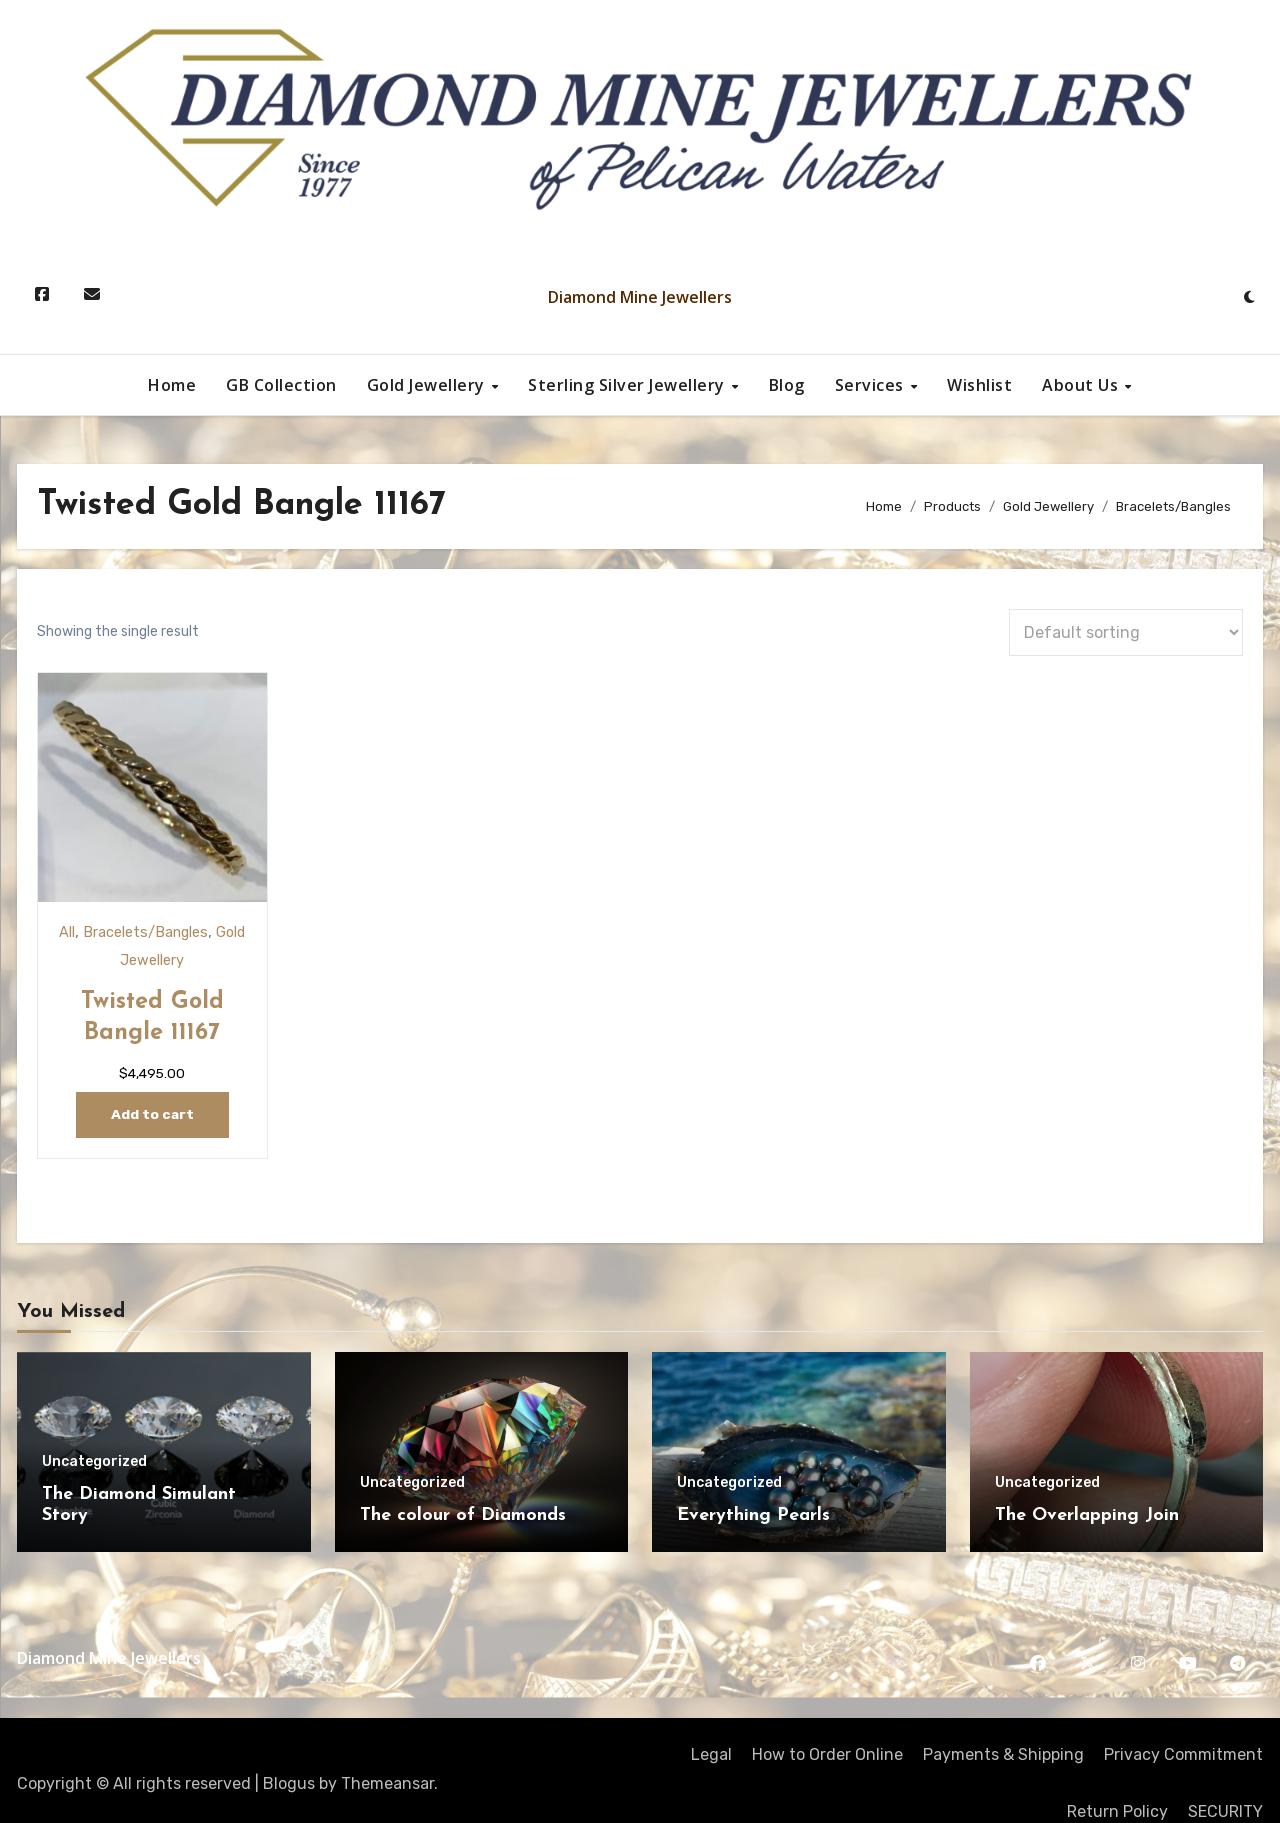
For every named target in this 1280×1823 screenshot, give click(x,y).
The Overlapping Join (1087, 1489)
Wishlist (979, 385)
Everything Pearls (753, 1489)
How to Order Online (827, 1728)
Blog (787, 385)
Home (172, 385)
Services (872, 385)
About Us (1082, 385)
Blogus (289, 1757)
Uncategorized (94, 1436)
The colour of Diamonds (463, 1489)
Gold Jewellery (428, 385)
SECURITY (1225, 1785)
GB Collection (281, 385)
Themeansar (387, 1757)
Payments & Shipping (1003, 1728)
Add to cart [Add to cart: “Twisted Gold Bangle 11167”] (139, 1088)
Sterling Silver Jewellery (628, 385)
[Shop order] (1126, 632)
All (52, 905)
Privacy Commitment (1183, 1728)
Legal (711, 1728)
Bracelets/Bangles (132, 905)
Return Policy (1117, 1785)
